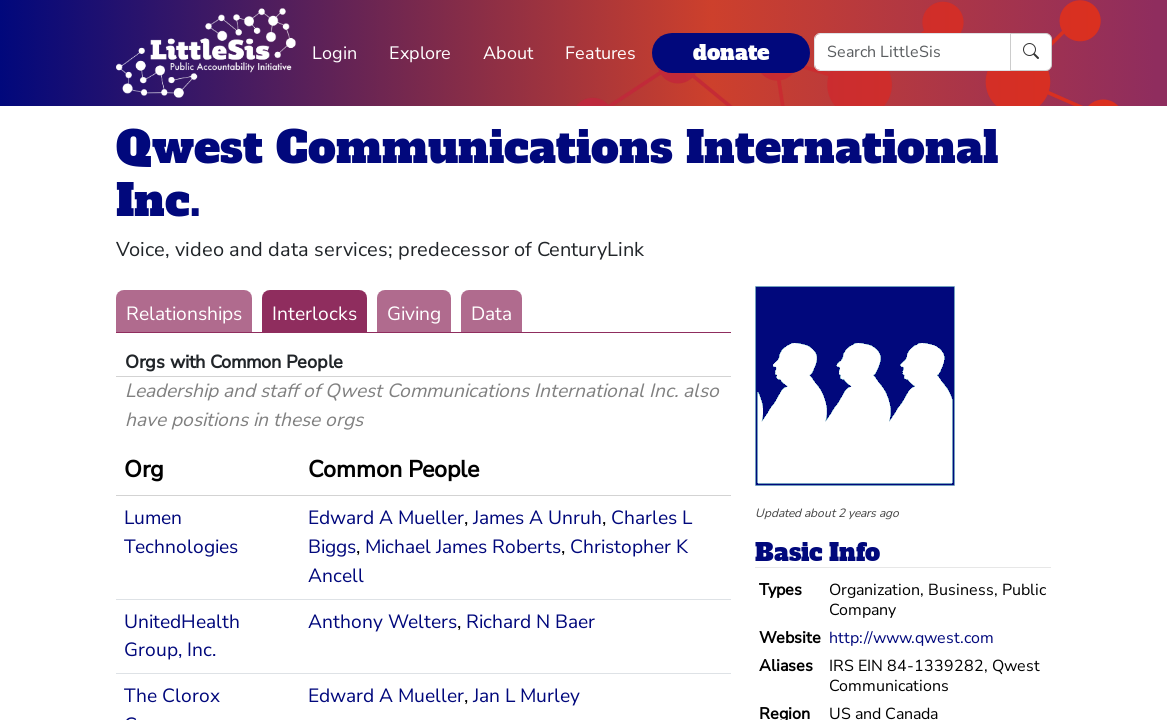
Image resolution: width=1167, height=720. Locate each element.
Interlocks (314, 314)
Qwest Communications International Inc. (557, 174)
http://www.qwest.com (911, 638)
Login (334, 53)
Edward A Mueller (386, 518)
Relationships (184, 314)
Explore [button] (420, 53)
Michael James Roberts (463, 547)
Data (491, 314)
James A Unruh (537, 518)
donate (731, 52)
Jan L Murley (526, 696)
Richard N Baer (530, 622)
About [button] (508, 53)
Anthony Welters (382, 622)
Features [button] (600, 53)
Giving (414, 314)
